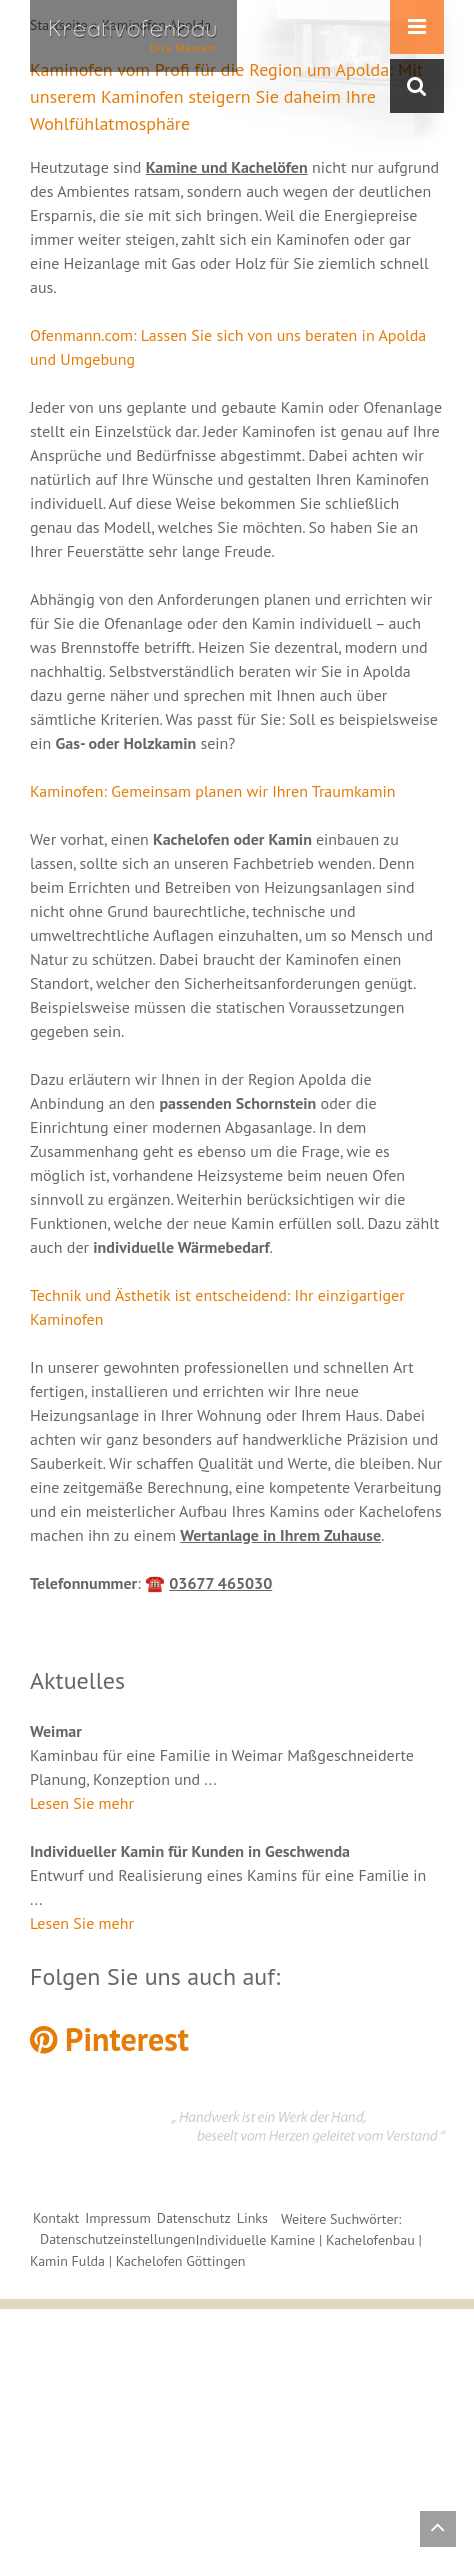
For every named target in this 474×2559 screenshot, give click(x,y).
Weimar (56, 1731)
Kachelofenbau (370, 2240)
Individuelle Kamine (255, 2240)
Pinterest (109, 2039)
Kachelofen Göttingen (181, 2261)
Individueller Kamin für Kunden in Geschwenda (190, 1851)
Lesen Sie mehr (82, 1803)
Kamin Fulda (67, 2261)
